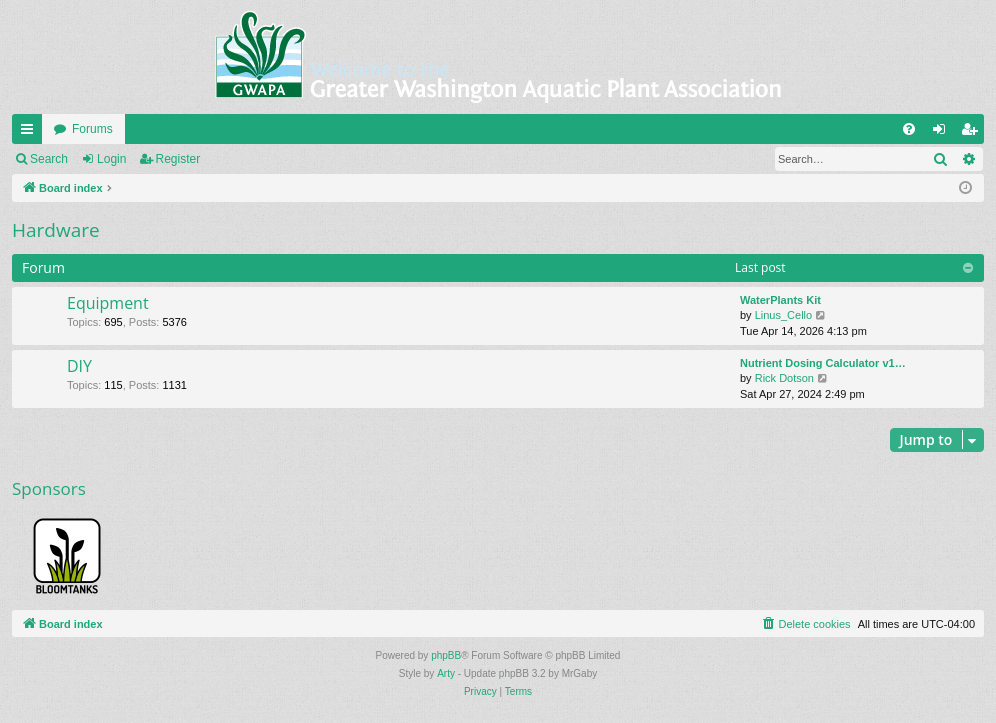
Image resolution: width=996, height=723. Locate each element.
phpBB (446, 655)
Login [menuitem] (943, 133)
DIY (79, 366)
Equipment (108, 303)
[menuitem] (909, 129)
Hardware (56, 230)
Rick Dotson (784, 378)
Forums (92, 129)
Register (178, 159)
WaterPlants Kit (780, 300)
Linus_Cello (783, 315)
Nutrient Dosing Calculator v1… (823, 363)
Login (111, 159)
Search (49, 159)
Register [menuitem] (973, 133)
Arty (446, 673)
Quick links (31, 133)
